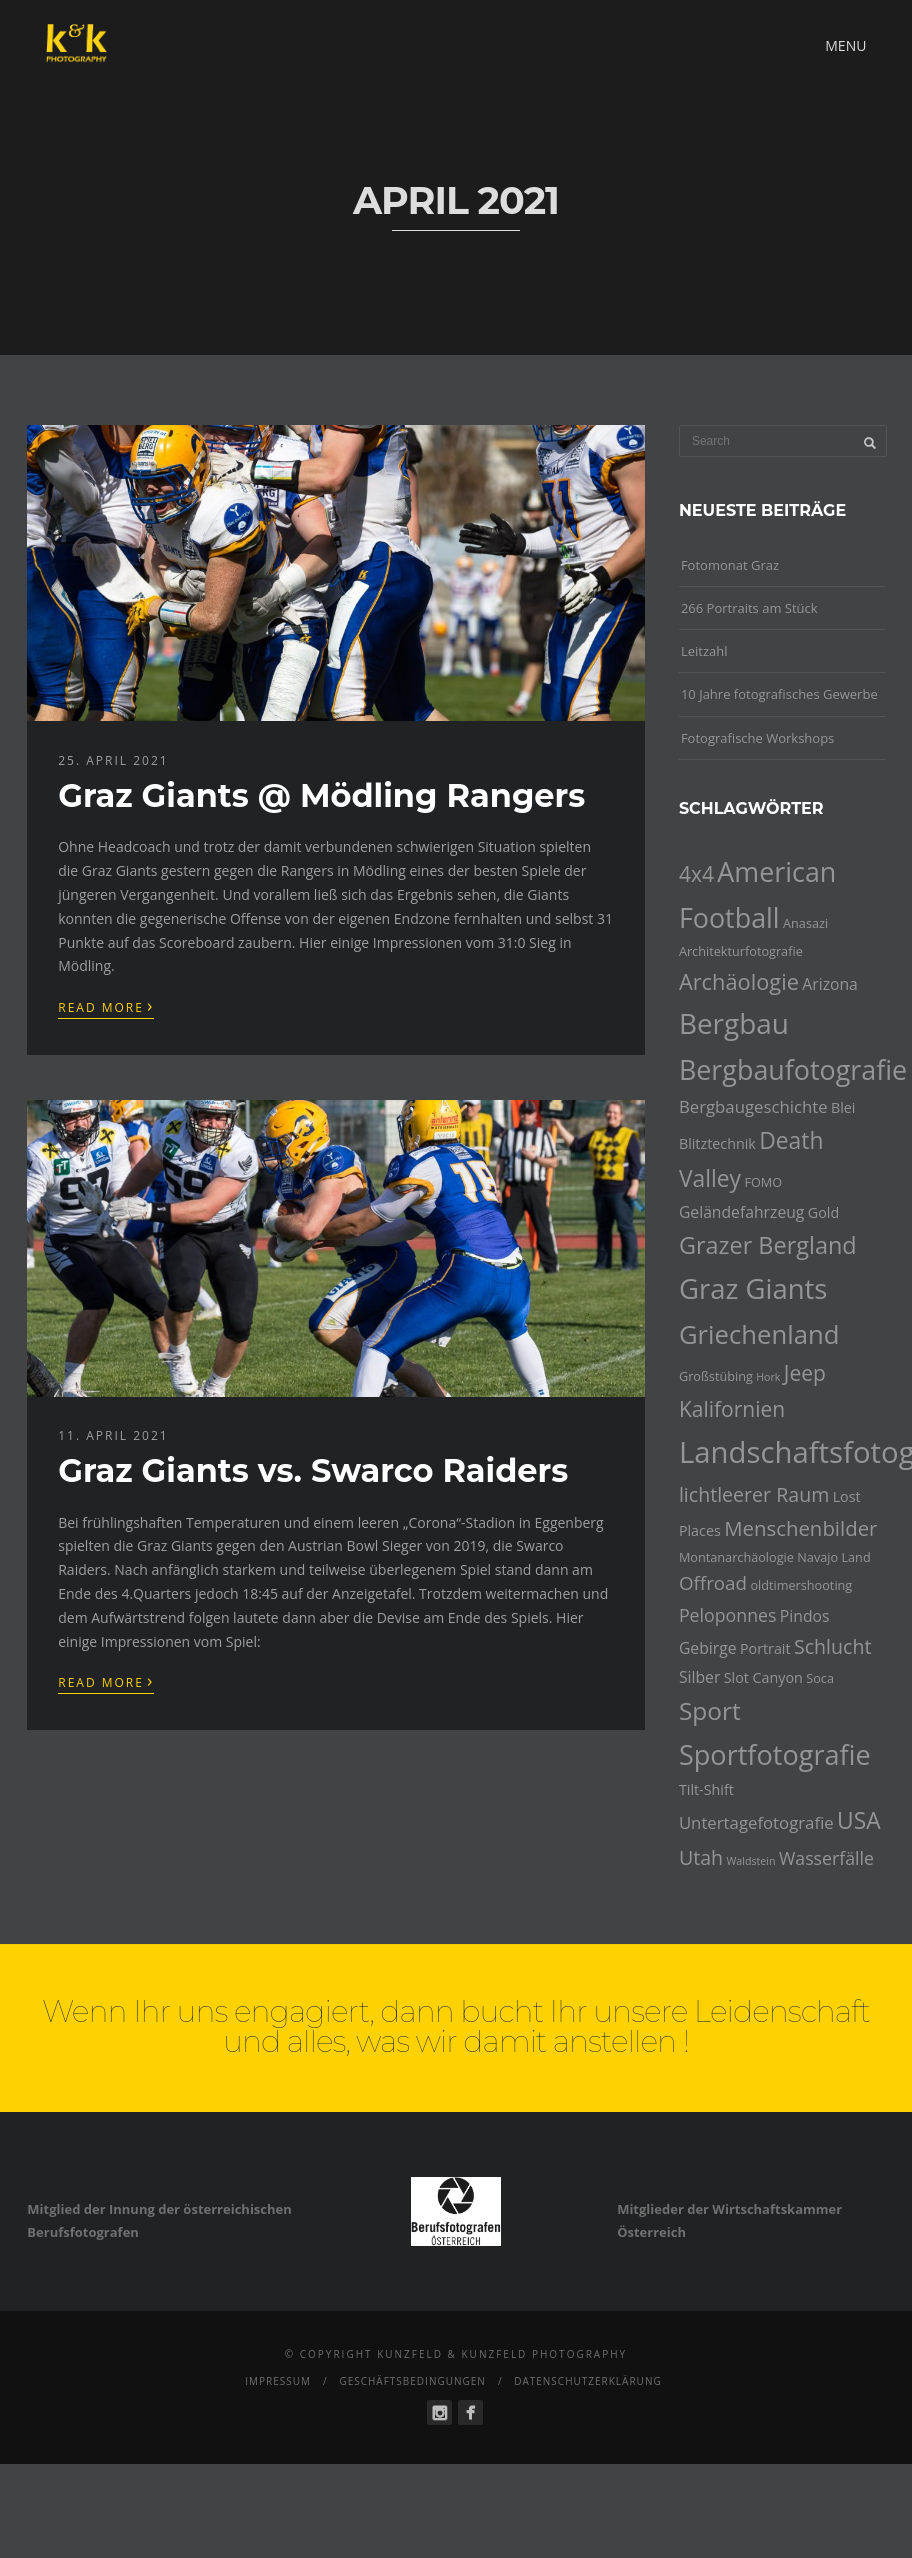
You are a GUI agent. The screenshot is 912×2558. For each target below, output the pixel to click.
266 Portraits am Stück (749, 608)
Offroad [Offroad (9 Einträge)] (713, 1583)
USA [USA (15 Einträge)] (859, 1820)
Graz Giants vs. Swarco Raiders (313, 1470)
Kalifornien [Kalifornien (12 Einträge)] (732, 1409)
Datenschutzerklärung (588, 2381)
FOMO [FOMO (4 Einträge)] (763, 1182)
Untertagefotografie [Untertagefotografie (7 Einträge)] (756, 1822)
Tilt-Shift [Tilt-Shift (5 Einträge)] (706, 1789)
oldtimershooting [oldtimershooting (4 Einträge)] (801, 1585)
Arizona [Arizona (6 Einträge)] (830, 984)
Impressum (278, 2381)
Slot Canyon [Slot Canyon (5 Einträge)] (763, 1677)
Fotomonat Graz (730, 565)
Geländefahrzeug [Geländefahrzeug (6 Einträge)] (742, 1212)
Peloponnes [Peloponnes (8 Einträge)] (728, 1615)
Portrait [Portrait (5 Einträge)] (765, 1648)
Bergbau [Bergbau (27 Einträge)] (734, 1023)
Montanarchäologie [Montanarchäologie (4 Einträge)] (736, 1557)
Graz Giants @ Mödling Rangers (321, 795)
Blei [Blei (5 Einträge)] (843, 1107)
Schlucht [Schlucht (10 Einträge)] (832, 1646)
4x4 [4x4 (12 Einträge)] (696, 874)
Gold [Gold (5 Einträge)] (823, 1212)
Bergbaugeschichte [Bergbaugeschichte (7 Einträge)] (753, 1106)
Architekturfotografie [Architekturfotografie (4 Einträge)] (741, 951)
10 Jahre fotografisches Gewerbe (779, 694)
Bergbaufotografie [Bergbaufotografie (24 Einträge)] (793, 1069)
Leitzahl (704, 651)
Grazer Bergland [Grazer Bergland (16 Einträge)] (768, 1245)
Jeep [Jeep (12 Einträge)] (805, 1373)
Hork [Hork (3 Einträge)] (768, 1377)
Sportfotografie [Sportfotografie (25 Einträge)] (775, 1754)
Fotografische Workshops (757, 738)
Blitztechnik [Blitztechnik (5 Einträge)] (717, 1143)
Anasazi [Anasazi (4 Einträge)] (805, 923)
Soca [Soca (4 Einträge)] (820, 1678)
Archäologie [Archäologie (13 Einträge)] (739, 981)
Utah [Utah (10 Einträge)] (701, 1857)
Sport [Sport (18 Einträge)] (710, 1710)
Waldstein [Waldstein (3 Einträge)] (750, 1861)
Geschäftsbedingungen (412, 2381)
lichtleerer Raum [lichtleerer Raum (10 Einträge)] (754, 1494)
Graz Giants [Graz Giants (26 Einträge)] (753, 1288)
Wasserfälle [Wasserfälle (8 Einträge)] (826, 1858)
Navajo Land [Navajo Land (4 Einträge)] (833, 1557)
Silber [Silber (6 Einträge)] (699, 1677)
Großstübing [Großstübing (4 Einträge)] (716, 1376)
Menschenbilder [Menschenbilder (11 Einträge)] (800, 1528)
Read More (106, 1006)
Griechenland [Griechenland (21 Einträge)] (759, 1334)
